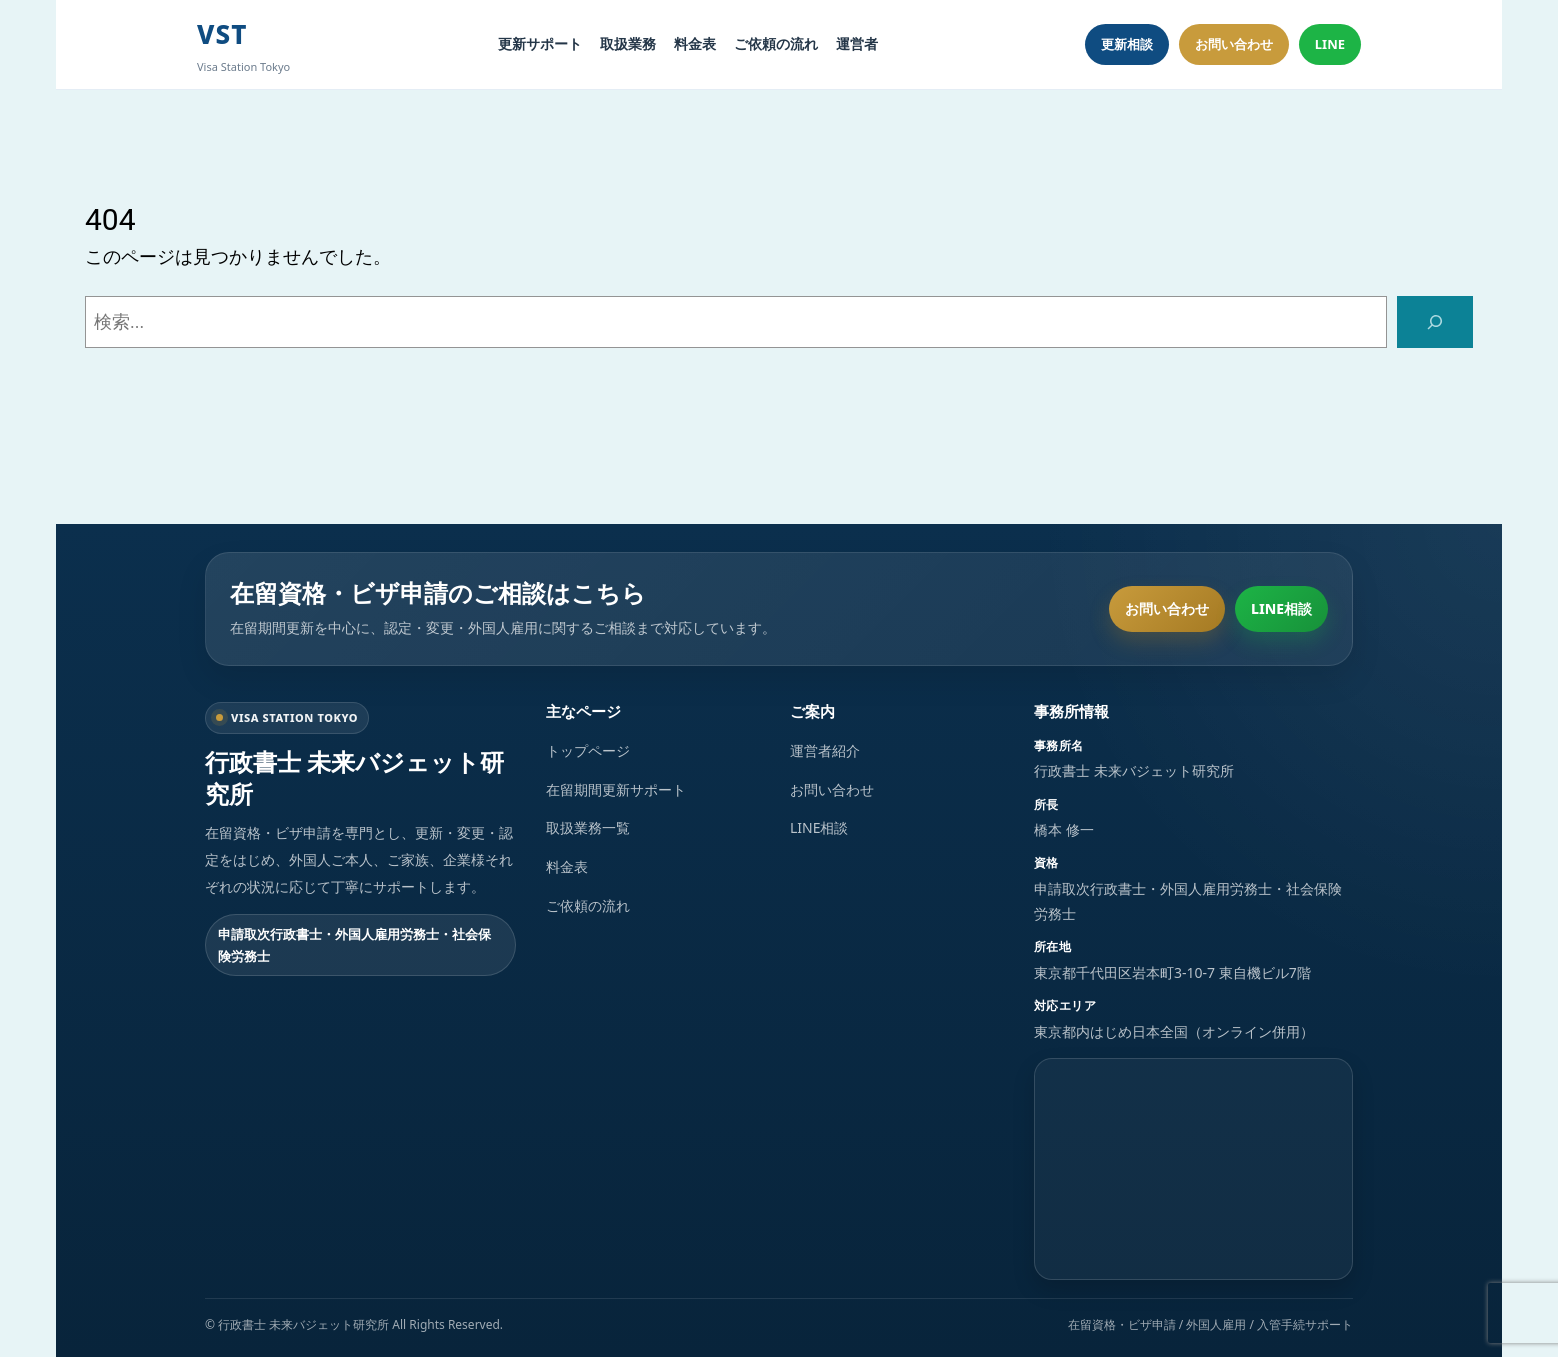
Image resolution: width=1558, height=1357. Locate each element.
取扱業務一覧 (588, 827)
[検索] (1435, 322)
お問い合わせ (1234, 44)
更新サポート (540, 43)
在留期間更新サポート (616, 789)
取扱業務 (628, 43)
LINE (1330, 44)
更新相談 (1127, 44)
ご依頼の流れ (776, 43)
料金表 (695, 43)
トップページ (588, 750)
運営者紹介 (825, 750)
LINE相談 (1281, 608)
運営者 (857, 43)
